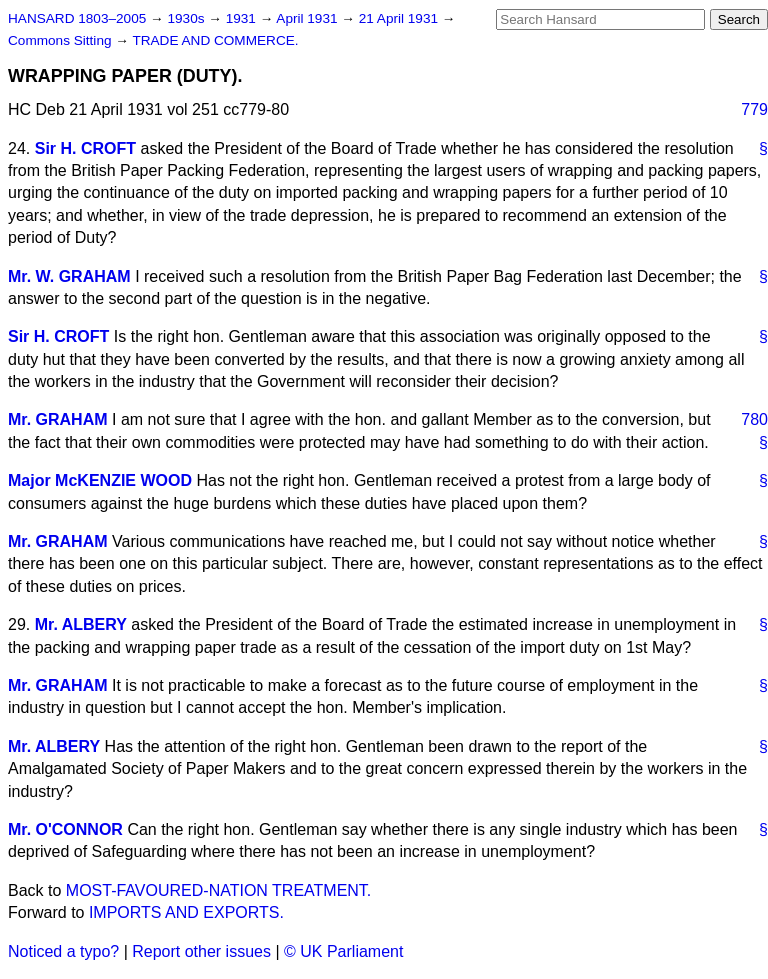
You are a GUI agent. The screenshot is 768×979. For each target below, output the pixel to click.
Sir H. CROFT (85, 148)
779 (754, 109)
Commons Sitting (61, 40)
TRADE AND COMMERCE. (215, 40)
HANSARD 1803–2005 (77, 18)
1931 (243, 18)
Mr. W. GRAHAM (69, 276)
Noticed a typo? (63, 951)
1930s (187, 18)
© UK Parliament (343, 951)
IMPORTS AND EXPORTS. (186, 912)
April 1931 (308, 18)
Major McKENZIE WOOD (100, 480)
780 (754, 419)
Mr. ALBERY (81, 624)
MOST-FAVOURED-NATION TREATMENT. (219, 890)
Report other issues (201, 951)
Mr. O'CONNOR (65, 829)
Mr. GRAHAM (58, 419)
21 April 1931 (400, 18)
